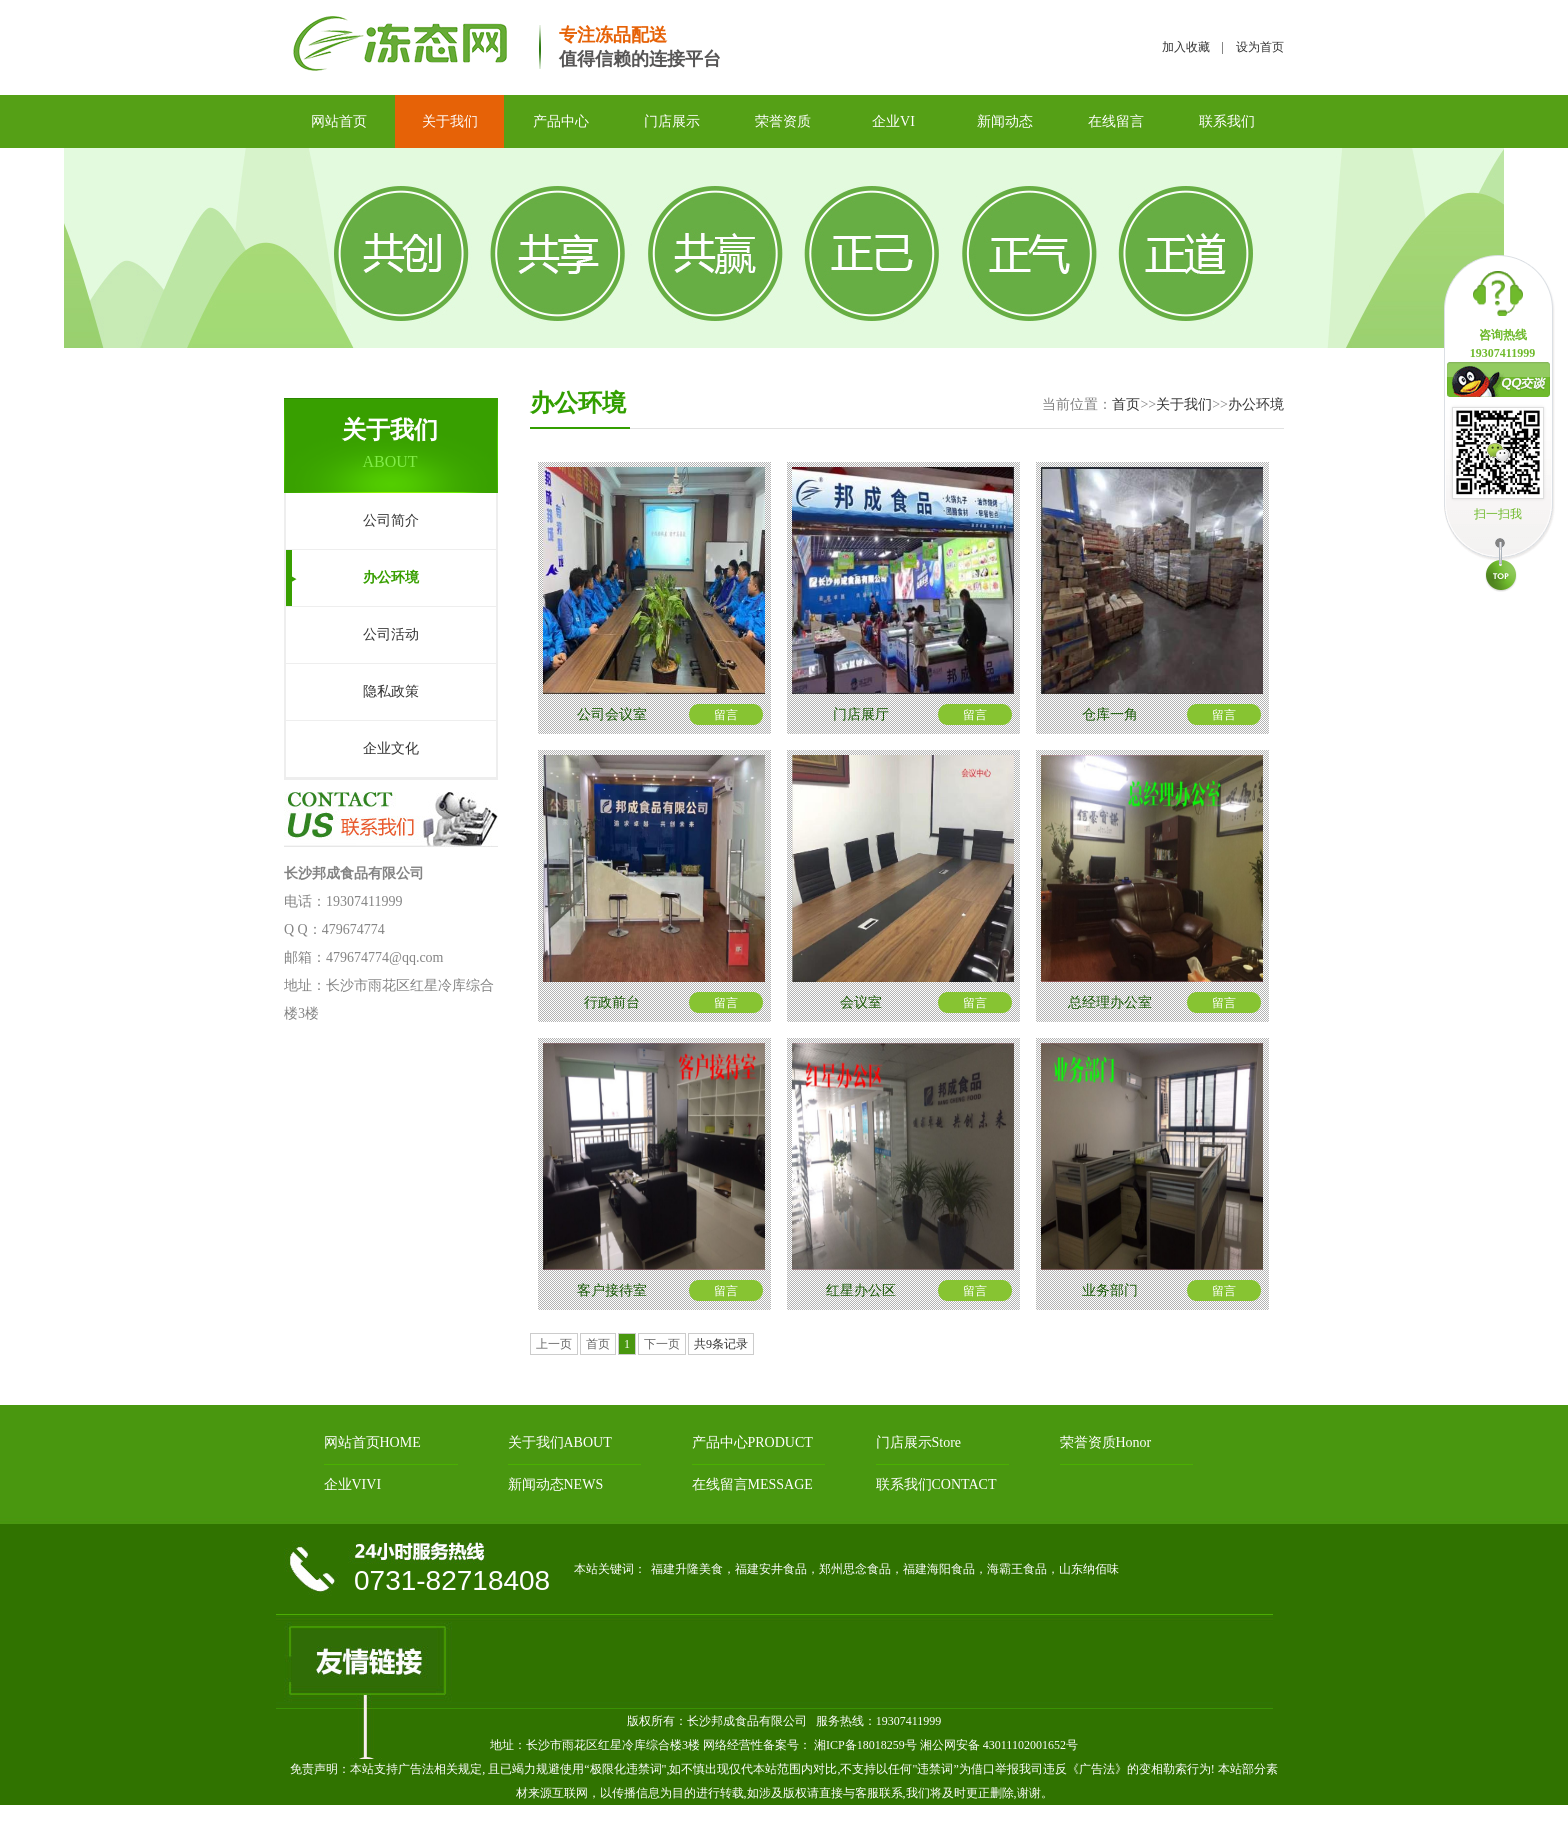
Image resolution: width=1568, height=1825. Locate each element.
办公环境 (391, 577)
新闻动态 (1005, 121)
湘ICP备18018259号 (864, 1745)
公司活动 (391, 634)
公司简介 (391, 520)
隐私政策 (391, 691)
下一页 (662, 1344)
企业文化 (391, 748)
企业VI (893, 121)
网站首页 (339, 121)
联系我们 (1227, 121)
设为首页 (1260, 47)
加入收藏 (1186, 47)
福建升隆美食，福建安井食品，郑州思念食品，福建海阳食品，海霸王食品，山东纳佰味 (885, 1569)
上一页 (554, 1344)
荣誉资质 (783, 121)
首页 (1126, 404)
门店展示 (672, 121)
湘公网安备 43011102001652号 (999, 1745)
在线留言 (1116, 121)
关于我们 (450, 121)
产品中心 (561, 121)
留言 (726, 715)
